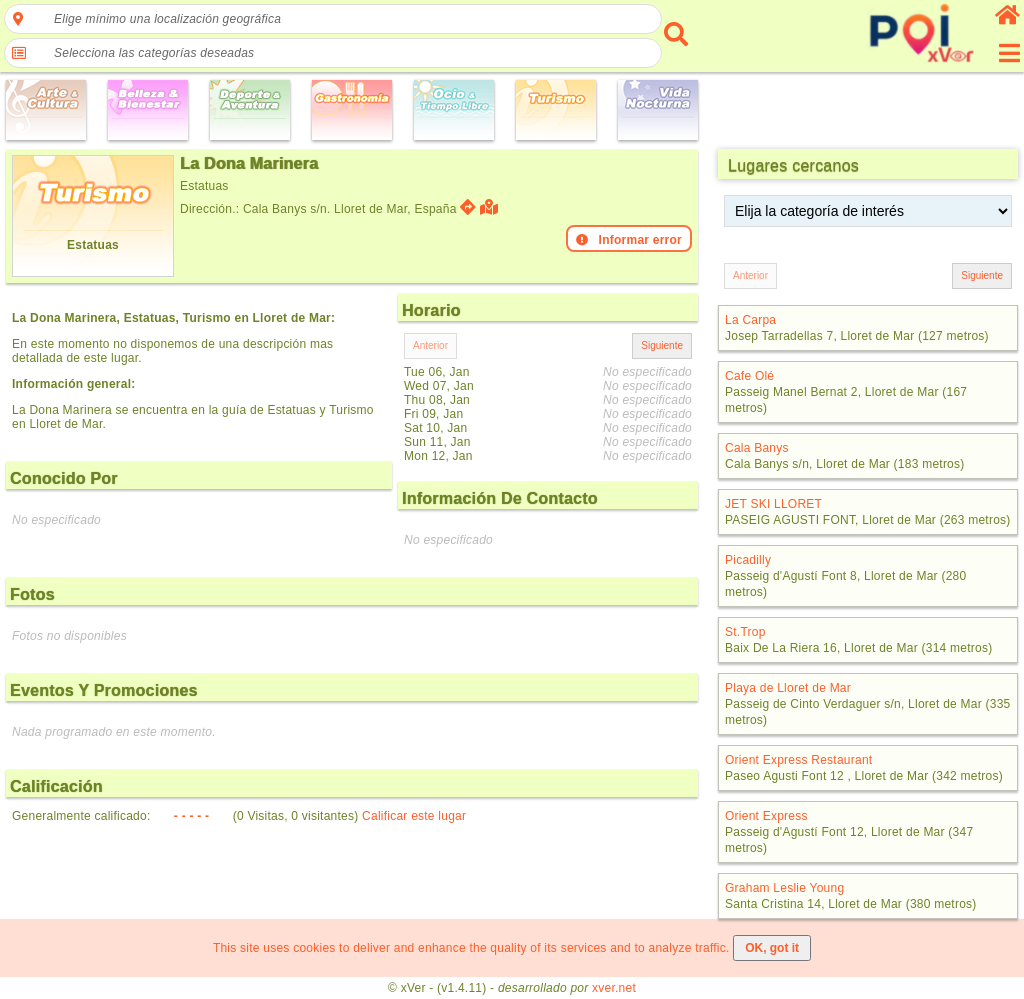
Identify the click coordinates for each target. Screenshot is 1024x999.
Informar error (629, 240)
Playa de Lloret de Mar (788, 688)
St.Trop (745, 632)
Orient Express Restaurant (798, 760)
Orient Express (766, 816)
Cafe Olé (749, 376)
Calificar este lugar (414, 816)
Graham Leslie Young (784, 888)
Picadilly (748, 560)
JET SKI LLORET (773, 504)
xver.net (614, 988)
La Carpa (750, 320)
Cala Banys (757, 448)
